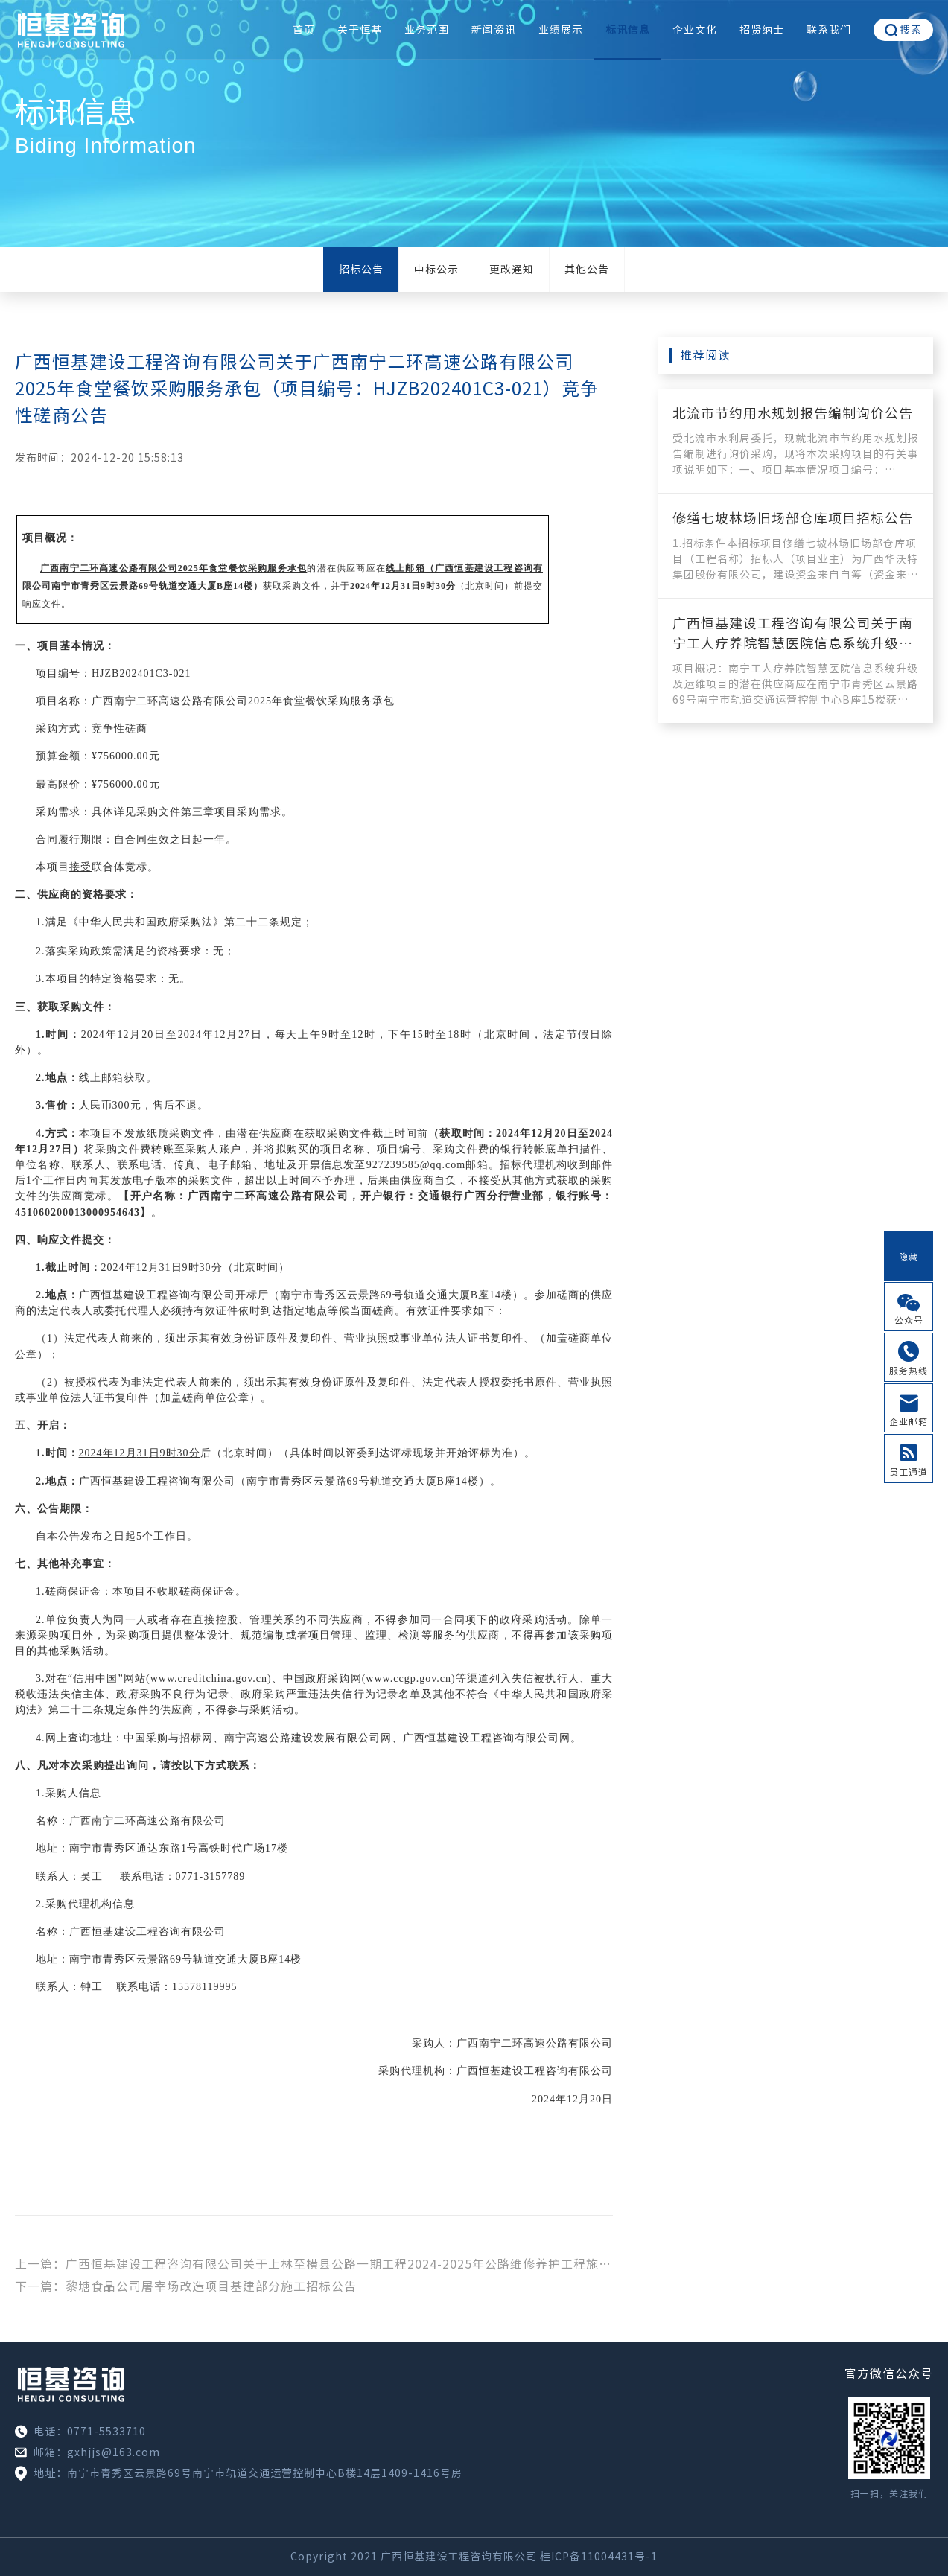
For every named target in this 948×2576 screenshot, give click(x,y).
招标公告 (361, 269)
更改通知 (511, 269)
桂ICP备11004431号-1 (599, 2556)
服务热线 (908, 1370)
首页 (304, 30)
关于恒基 (359, 30)
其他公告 (586, 269)
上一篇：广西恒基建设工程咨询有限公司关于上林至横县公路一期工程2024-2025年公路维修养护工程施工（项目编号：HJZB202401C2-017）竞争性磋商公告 (314, 2264)
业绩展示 (560, 30)
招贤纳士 (761, 30)
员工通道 (908, 1471)
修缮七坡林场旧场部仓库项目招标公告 (792, 518)
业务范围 (426, 30)
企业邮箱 (908, 1421)
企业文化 (694, 30)
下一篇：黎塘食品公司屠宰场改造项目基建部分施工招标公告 (186, 2286)
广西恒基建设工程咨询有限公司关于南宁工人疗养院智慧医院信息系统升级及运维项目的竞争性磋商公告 (792, 643)
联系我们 (829, 30)
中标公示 (436, 269)
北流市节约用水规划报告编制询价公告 (792, 413)
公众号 (908, 1320)
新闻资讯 (493, 30)
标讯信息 (627, 30)
